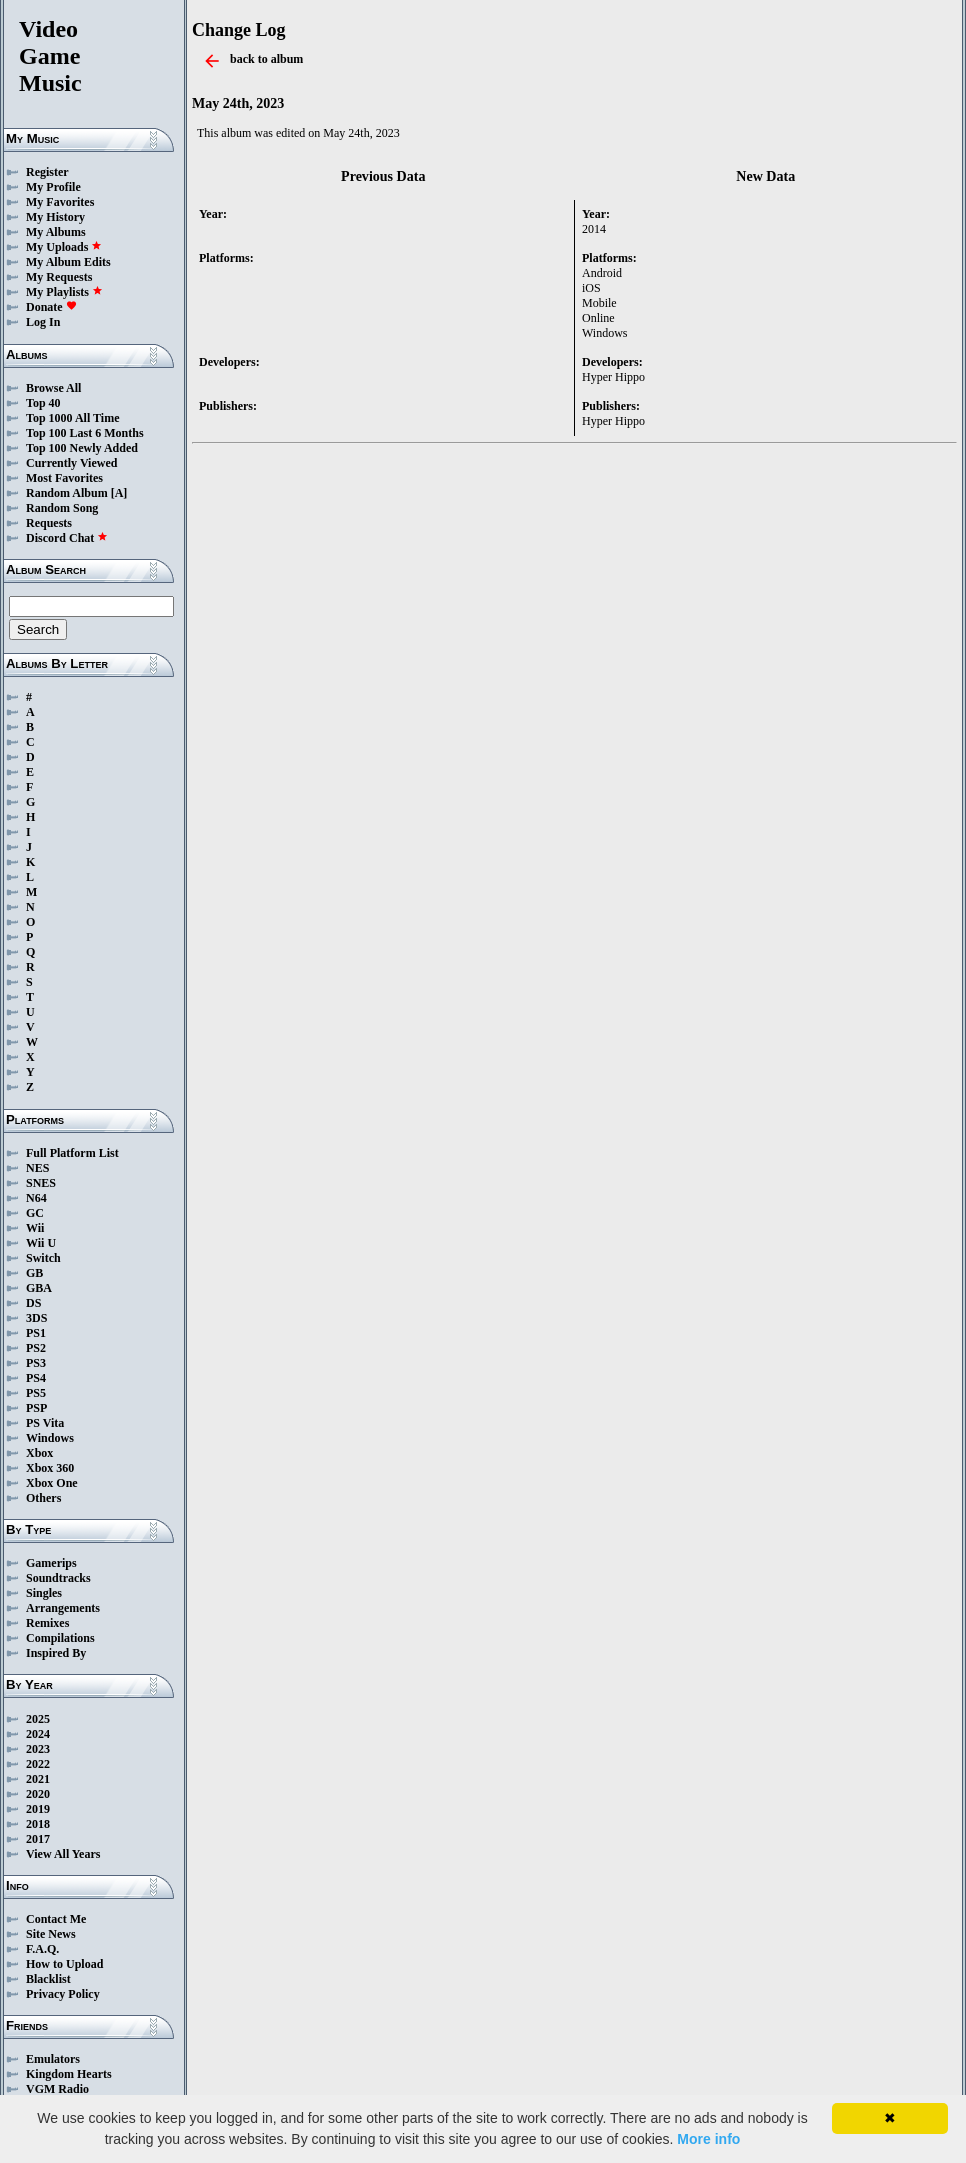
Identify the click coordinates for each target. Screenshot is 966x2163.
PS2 (36, 1348)
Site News (51, 1934)
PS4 (36, 1378)
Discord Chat (67, 538)
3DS (36, 1318)
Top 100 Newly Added (82, 448)
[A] (119, 493)
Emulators (53, 2059)
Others (43, 1498)
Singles (44, 1593)
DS (33, 1303)
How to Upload (64, 1964)
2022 (38, 1764)
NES (37, 1168)
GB (34, 1273)
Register (47, 172)
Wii (35, 1228)
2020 (38, 1794)
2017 (38, 1839)
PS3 (36, 1363)
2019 (38, 1809)
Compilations (60, 1638)
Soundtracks (58, 1578)
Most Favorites (64, 478)
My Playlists (64, 292)
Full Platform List (72, 1153)
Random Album (67, 493)
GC (35, 1213)
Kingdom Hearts (69, 2074)
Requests (49, 523)
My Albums (56, 232)
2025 (38, 1719)
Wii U (41, 1243)
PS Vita (45, 1423)
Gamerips (51, 1563)
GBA (39, 1288)
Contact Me (56, 1919)
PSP (36, 1408)
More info (708, 2139)
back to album (266, 59)
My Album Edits (68, 262)
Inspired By (56, 1653)
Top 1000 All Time (72, 418)
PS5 (36, 1393)
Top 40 (43, 403)
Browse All (53, 388)
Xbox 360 (50, 1468)
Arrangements (63, 1608)
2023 (38, 1749)
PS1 (36, 1333)
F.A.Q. (42, 1949)
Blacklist (48, 1979)
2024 (38, 1734)
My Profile (53, 187)
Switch (43, 1258)
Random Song (62, 508)
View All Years (63, 1854)
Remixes (47, 1623)
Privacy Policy (63, 1994)
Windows (50, 1438)
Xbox (39, 1453)
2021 (38, 1779)
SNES (41, 1183)
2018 (38, 1824)
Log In (43, 322)
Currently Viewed (71, 463)
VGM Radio (57, 2089)
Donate (51, 307)
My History (55, 217)
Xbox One (52, 1483)
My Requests (59, 277)
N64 (36, 1198)
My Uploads (64, 247)
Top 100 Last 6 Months (85, 433)
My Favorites (60, 202)
